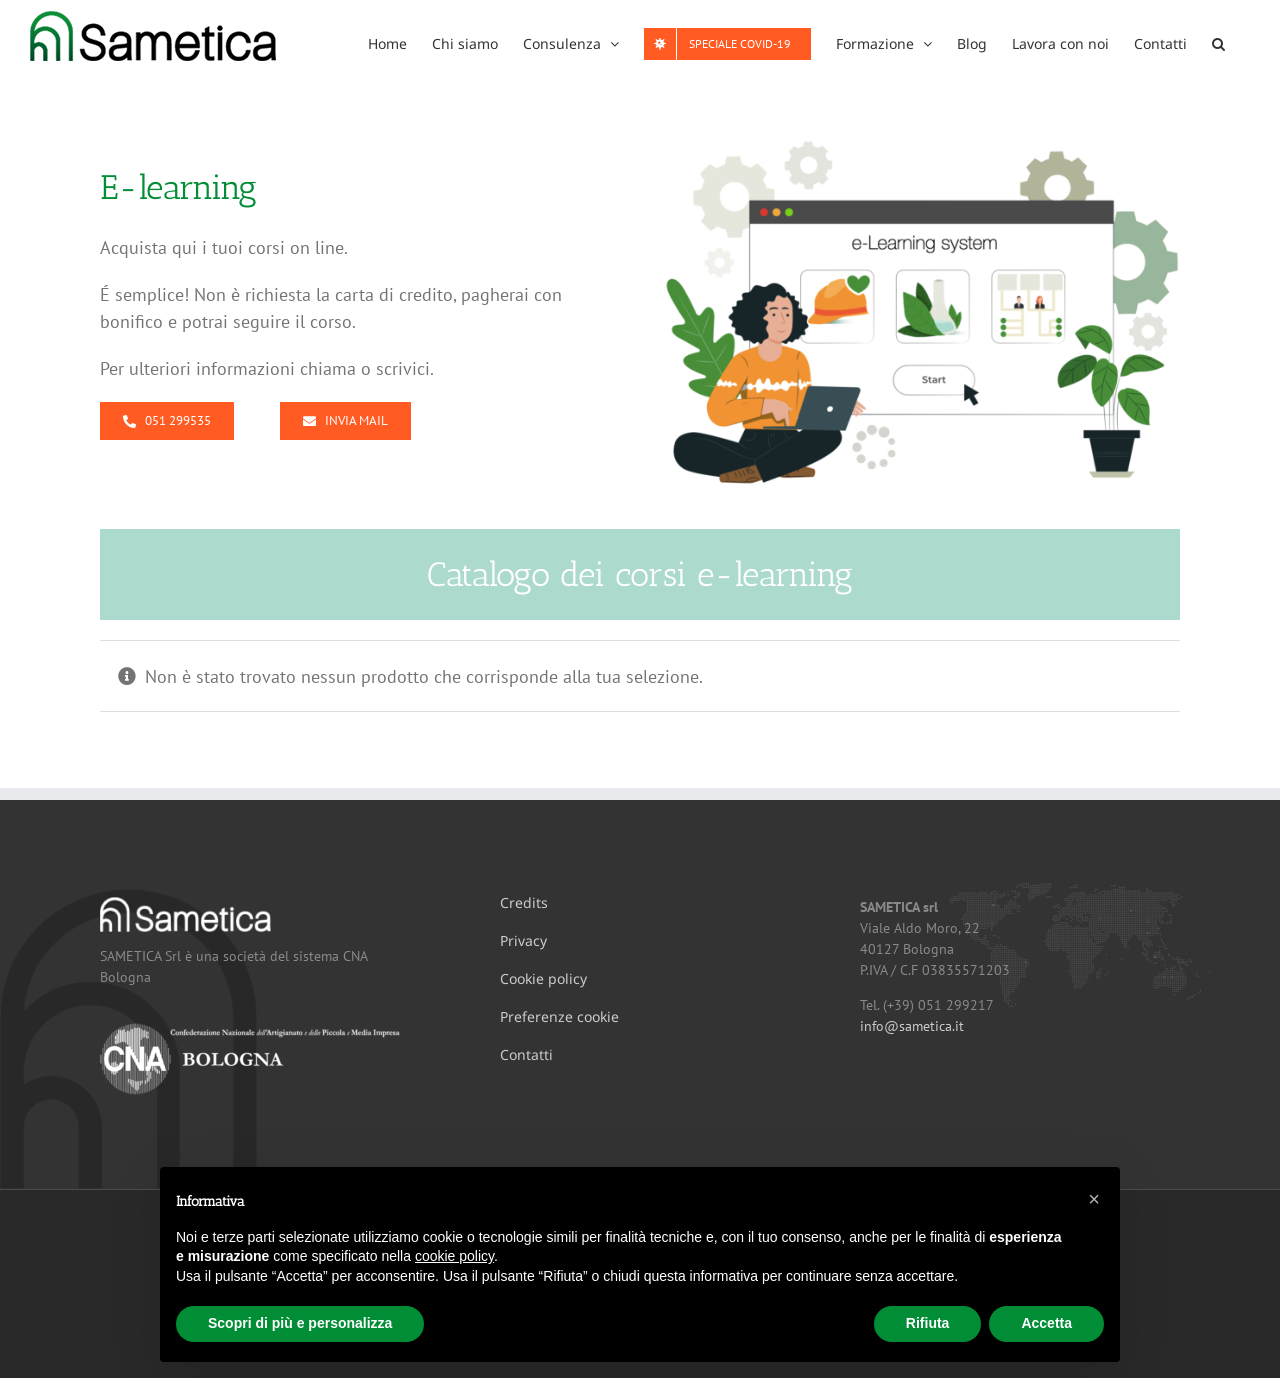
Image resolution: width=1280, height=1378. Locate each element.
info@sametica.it (912, 1026)
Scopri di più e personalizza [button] (300, 1323)
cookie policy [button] (454, 1256)
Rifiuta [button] (928, 1323)
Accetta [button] (1046, 1323)
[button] (1218, 42)
